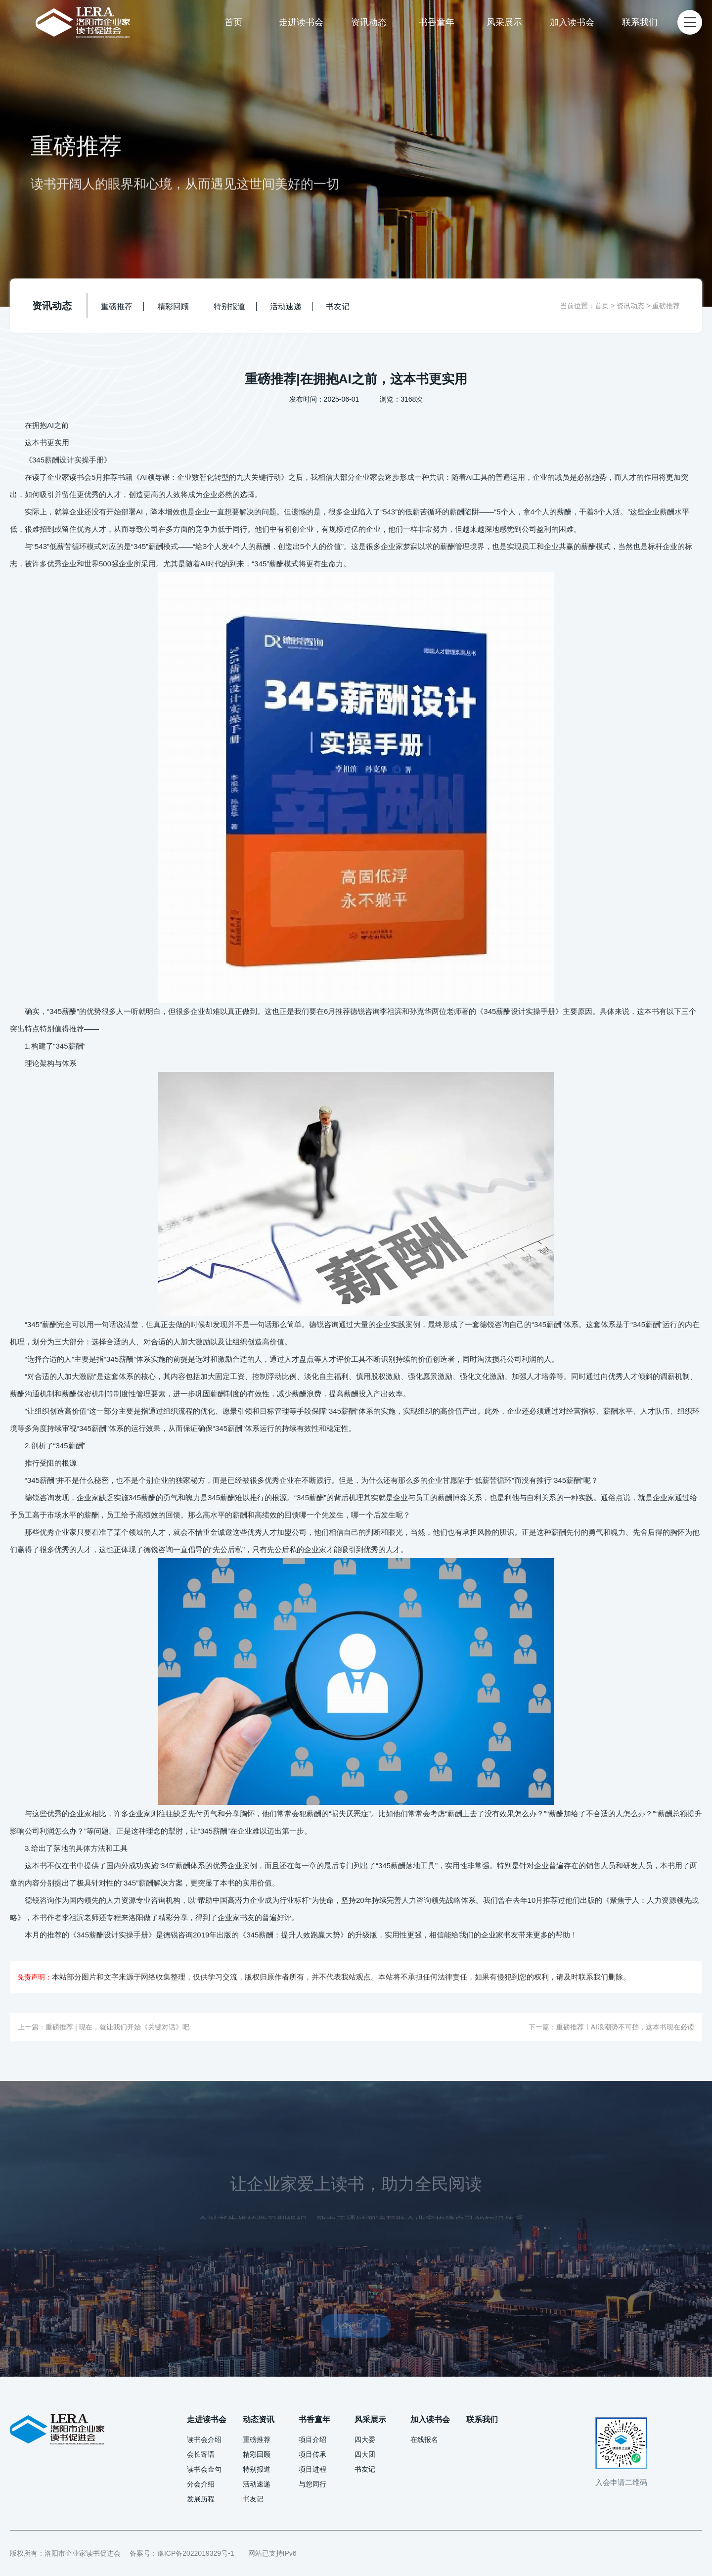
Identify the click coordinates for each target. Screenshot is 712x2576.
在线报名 (424, 2439)
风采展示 (504, 22)
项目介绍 (312, 2439)
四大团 (365, 2454)
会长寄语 (201, 2454)
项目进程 (312, 2469)
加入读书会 (572, 22)
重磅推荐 (117, 306)
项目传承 (312, 2454)
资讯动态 (369, 22)
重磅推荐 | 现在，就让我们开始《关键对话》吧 (117, 2027)
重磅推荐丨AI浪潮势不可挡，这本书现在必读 (625, 2027)
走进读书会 (301, 22)
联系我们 (640, 22)
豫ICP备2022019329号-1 (195, 2553)
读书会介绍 (204, 2439)
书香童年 (436, 22)
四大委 (365, 2439)
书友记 (338, 306)
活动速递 (286, 306)
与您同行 (312, 2484)
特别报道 (229, 306)
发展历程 (201, 2499)
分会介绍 (201, 2484)
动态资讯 (258, 2419)
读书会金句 (204, 2469)
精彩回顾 (173, 306)
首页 (233, 22)
